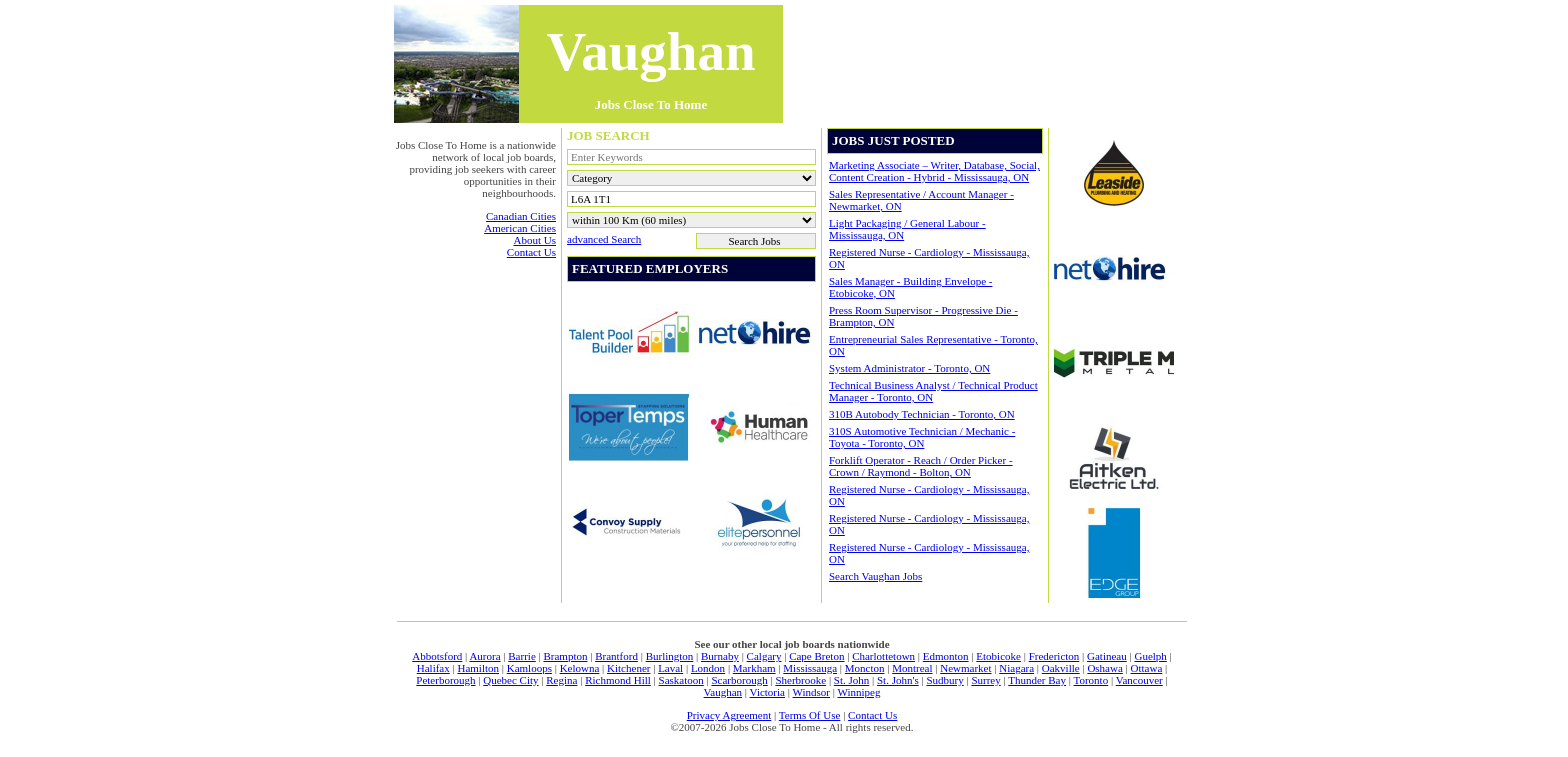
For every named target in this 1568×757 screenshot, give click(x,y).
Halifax (433, 668)
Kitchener (628, 668)
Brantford (616, 656)
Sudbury (944, 680)
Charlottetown (883, 656)
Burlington (670, 656)
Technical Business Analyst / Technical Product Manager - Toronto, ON (933, 391)
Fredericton (1054, 656)
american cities (520, 228)
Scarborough (739, 680)
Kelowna (580, 668)
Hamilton (478, 668)
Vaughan (723, 692)
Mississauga (810, 668)
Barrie (521, 656)
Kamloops (529, 668)
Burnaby (720, 656)
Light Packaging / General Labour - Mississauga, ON (907, 229)
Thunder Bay (1037, 680)
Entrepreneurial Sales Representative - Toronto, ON (933, 345)
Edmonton (946, 656)
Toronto (1091, 680)
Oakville (1061, 668)
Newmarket (965, 668)
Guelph (1150, 656)
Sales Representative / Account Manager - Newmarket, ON (921, 200)
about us (535, 240)
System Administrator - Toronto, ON (909, 368)
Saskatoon (681, 680)
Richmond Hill (618, 680)
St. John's (898, 680)
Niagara (1016, 668)
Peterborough (445, 680)
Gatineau (1107, 656)
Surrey (985, 680)
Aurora (484, 656)
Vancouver (1139, 680)
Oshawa (1104, 668)
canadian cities (521, 216)
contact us (531, 252)
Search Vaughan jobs (875, 576)
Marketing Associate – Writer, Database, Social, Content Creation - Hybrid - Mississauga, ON (934, 171)
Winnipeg (858, 692)
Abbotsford (437, 656)
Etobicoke (998, 656)
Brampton (565, 656)
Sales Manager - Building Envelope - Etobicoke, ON (910, 287)
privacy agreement (729, 715)
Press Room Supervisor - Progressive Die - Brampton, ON (923, 316)
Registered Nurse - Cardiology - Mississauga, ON (929, 258)
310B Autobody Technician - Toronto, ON (922, 414)
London (708, 668)
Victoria (767, 692)
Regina (561, 680)
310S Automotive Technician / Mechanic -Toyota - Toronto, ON (922, 437)
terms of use (810, 715)
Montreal (912, 668)
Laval (670, 668)
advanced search (604, 239)
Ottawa (1147, 668)
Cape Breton (816, 656)
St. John (851, 680)
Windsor (811, 692)
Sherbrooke (800, 680)
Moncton (865, 668)
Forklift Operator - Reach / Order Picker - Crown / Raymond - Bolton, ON (921, 466)
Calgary (764, 656)
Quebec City (510, 680)
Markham (754, 668)
